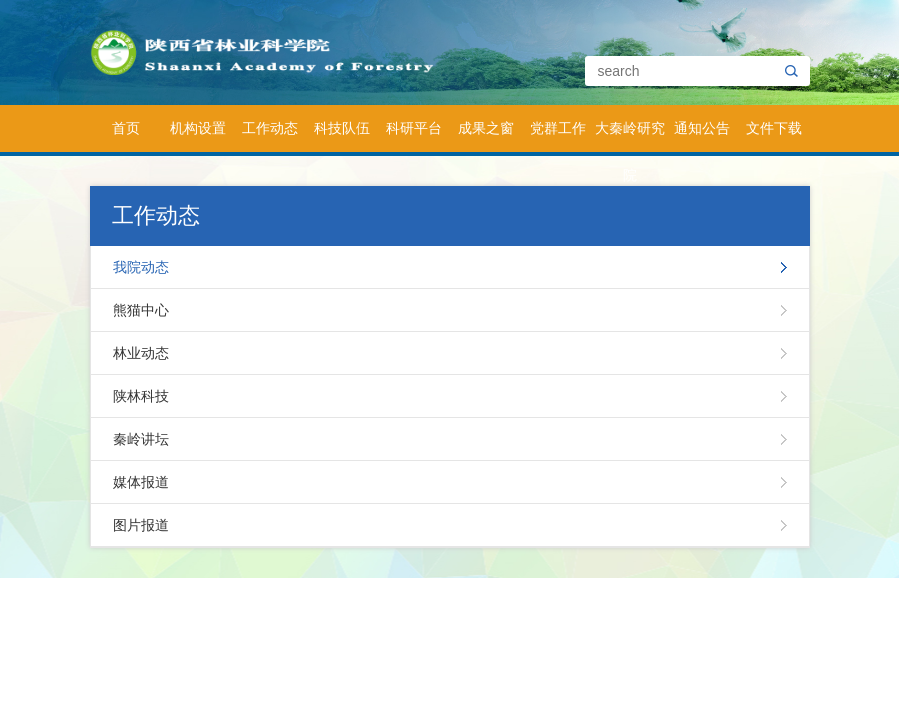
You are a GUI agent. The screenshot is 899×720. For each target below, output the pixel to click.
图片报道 (141, 525)
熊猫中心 (141, 310)
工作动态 (270, 128)
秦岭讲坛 (141, 439)
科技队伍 (342, 128)
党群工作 (558, 128)
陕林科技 (141, 396)
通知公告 (702, 128)
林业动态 (141, 353)
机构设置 (198, 128)
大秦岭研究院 (630, 136)
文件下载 (774, 128)
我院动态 (141, 267)
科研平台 (414, 128)
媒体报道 (141, 482)
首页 (126, 128)
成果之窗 (486, 128)
